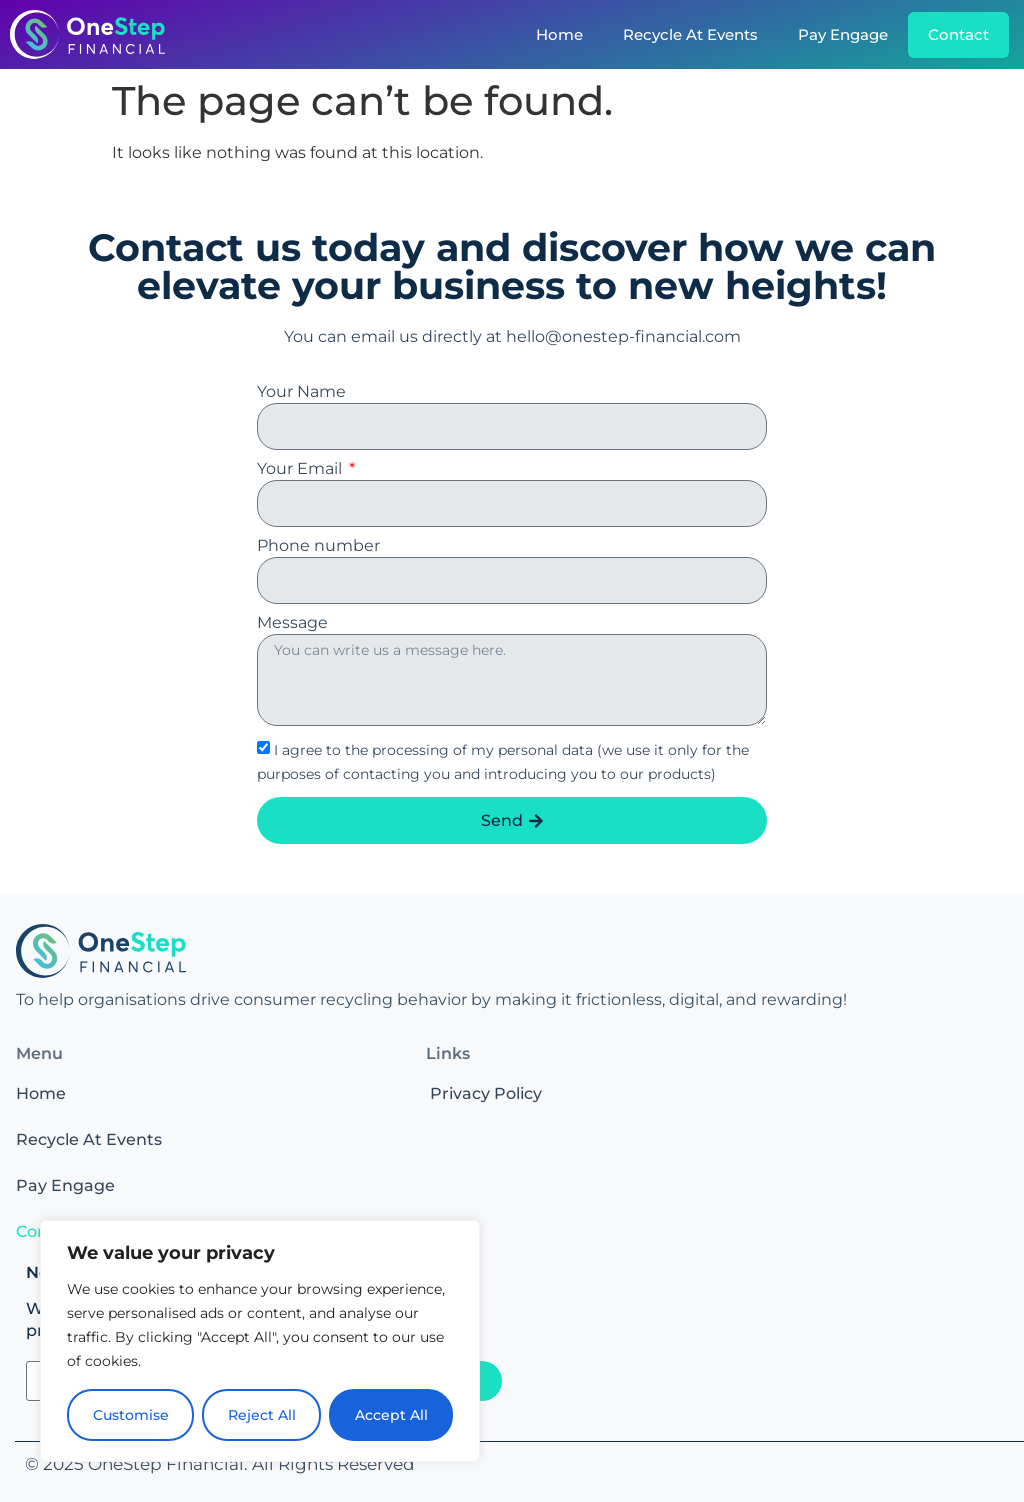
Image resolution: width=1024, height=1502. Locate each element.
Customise (131, 1415)
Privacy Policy (486, 1093)
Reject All (262, 1415)
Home (559, 34)
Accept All (391, 1415)
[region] (260, 1341)
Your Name (301, 392)
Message (292, 623)
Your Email (301, 469)
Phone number (318, 546)
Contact (958, 34)
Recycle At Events (690, 34)
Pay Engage (843, 34)
